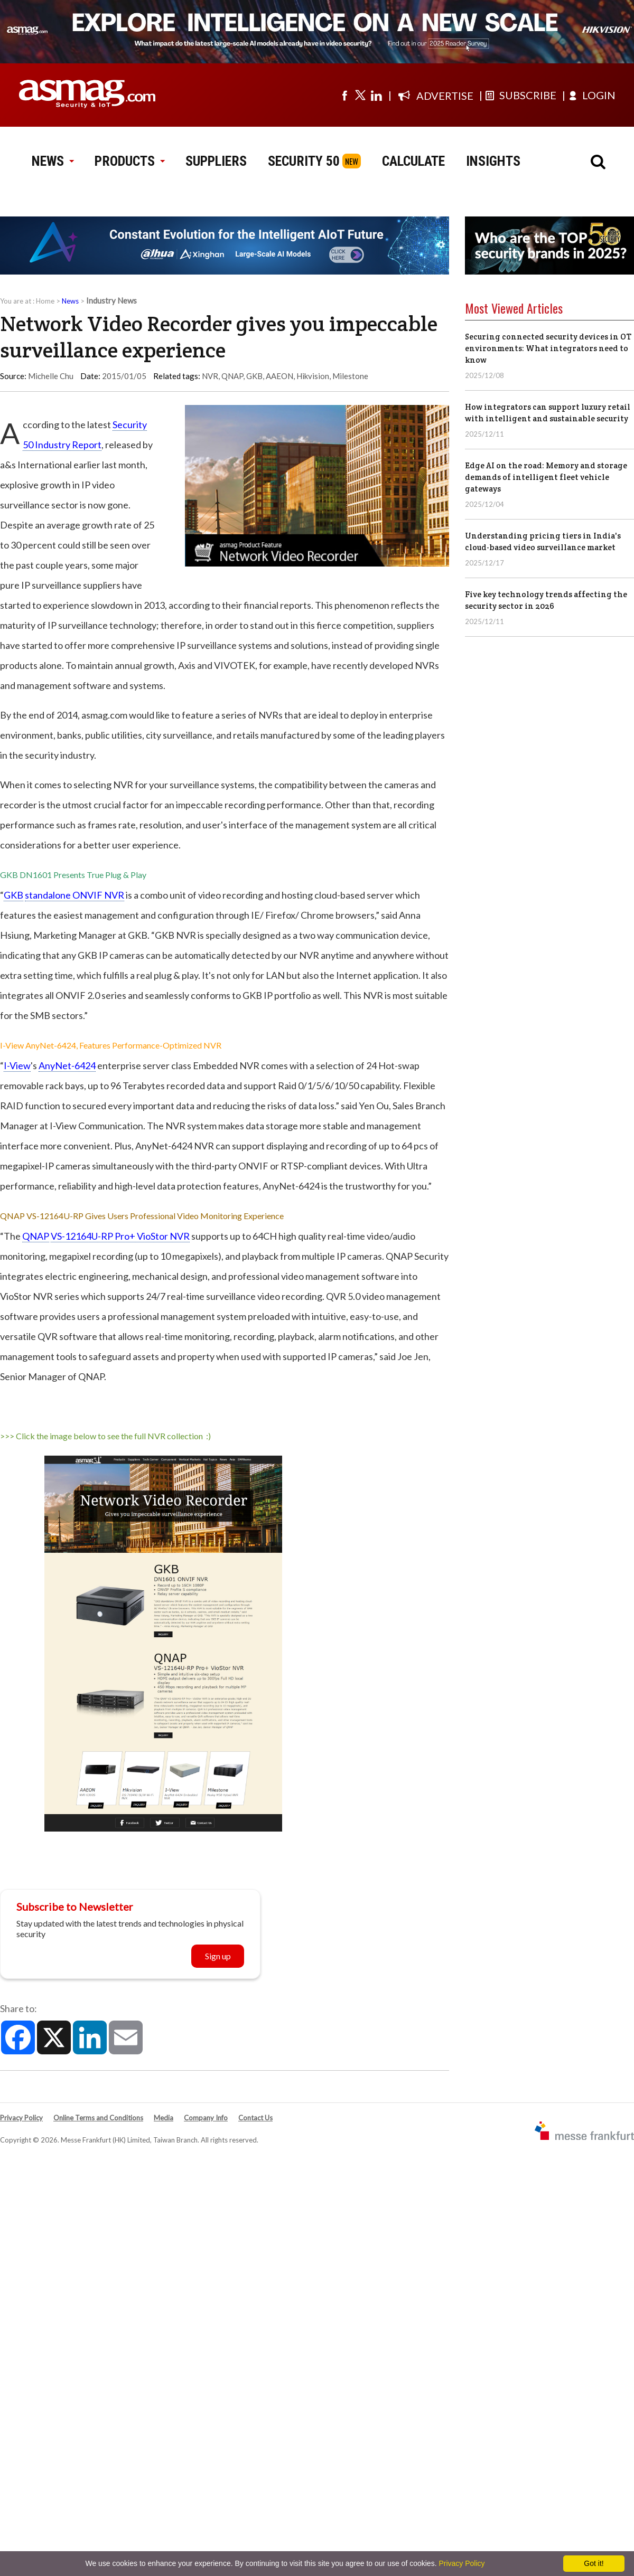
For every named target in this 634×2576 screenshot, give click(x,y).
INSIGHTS (493, 161)
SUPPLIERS (216, 161)
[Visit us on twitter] (360, 95)
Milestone (350, 376)
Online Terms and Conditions (98, 2117)
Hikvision (312, 376)
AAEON (279, 376)
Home (45, 301)
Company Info (206, 2117)
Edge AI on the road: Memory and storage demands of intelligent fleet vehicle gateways (546, 477)
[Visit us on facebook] (344, 95)
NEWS (52, 161)
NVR (210, 376)
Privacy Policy (21, 2117)
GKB (254, 376)
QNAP (232, 376)
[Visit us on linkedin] (376, 95)
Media (163, 2117)
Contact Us (255, 2117)
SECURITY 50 (304, 161)
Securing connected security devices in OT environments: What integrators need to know (548, 348)
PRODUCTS (129, 161)
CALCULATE (413, 161)
